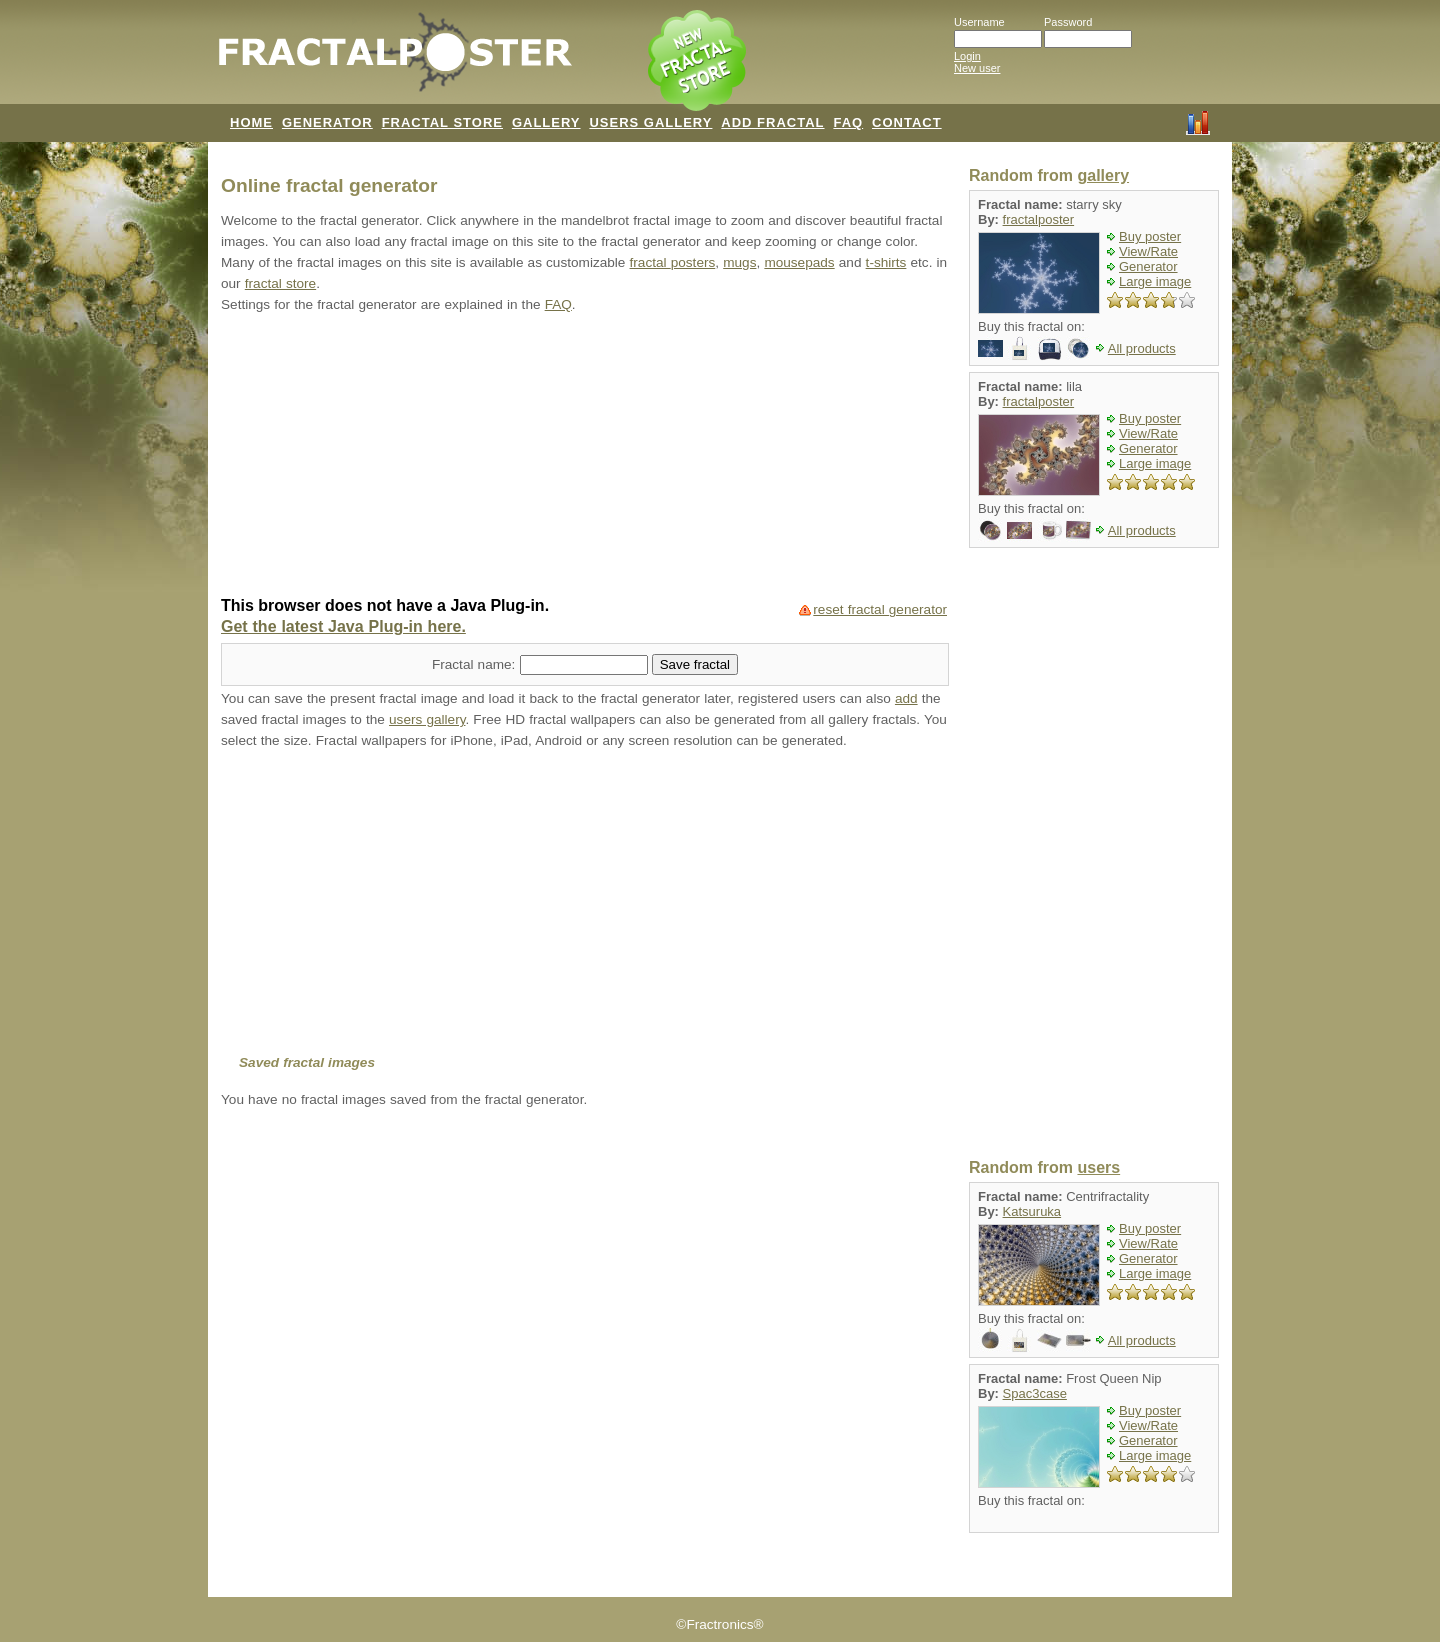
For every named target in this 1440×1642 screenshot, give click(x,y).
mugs (739, 262)
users (1098, 1167)
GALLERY (546, 122)
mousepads (799, 262)
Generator (1148, 266)
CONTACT (907, 122)
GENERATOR (327, 122)
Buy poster (1150, 236)
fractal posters (673, 262)
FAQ (848, 122)
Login (967, 56)
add (906, 698)
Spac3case (1035, 1393)
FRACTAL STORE (442, 122)
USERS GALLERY (650, 122)
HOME (251, 122)
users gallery (427, 719)
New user (977, 68)
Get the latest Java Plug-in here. (343, 626)
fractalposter (1039, 219)
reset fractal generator (880, 609)
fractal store (280, 283)
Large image (1155, 281)
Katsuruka (1032, 1211)
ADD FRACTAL (772, 122)
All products (1142, 348)
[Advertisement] (585, 457)
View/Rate (1148, 251)
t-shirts (886, 262)
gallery (1103, 175)
